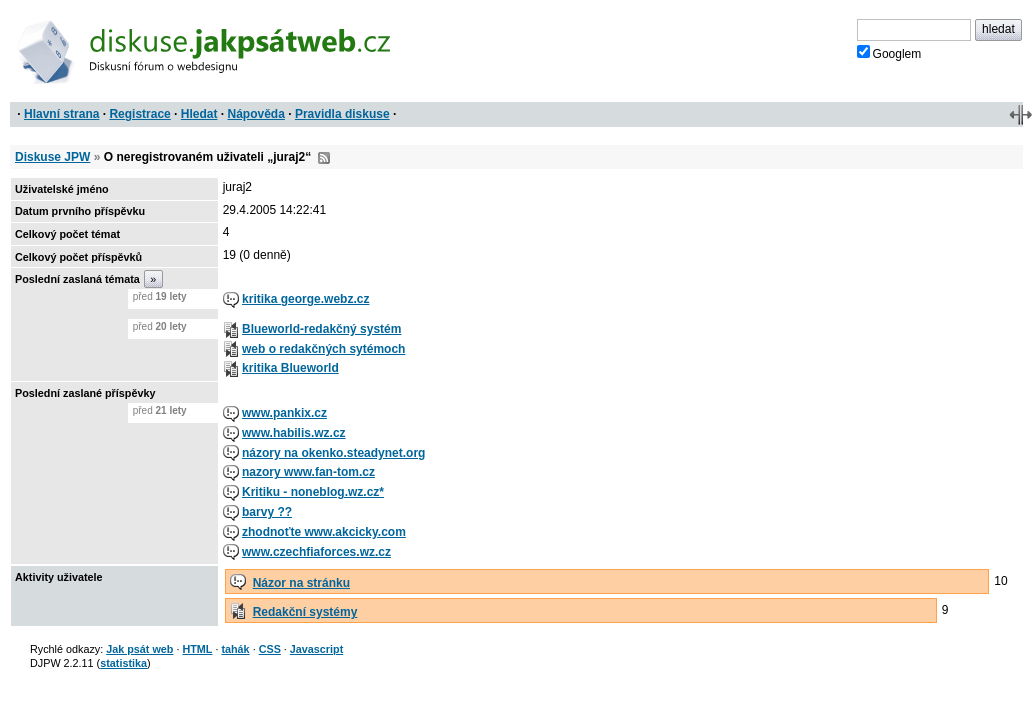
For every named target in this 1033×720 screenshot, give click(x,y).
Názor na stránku (301, 583)
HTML (197, 649)
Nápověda (256, 114)
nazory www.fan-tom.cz (308, 472)
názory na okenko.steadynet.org (333, 453)
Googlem (889, 53)
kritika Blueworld (290, 368)
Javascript (316, 649)
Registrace (139, 114)
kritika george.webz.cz (305, 299)
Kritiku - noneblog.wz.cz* (313, 492)
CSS (270, 649)
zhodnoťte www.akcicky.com (324, 532)
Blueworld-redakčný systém (321, 329)
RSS (324, 158)
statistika (123, 663)
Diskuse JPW (52, 157)
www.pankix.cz (284, 413)
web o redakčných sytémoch (323, 349)
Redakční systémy (305, 612)
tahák (235, 649)
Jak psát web (139, 649)
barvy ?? (267, 512)
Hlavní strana (61, 114)
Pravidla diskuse (342, 114)
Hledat (199, 114)
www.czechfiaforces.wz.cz (316, 552)
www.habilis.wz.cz (294, 433)
